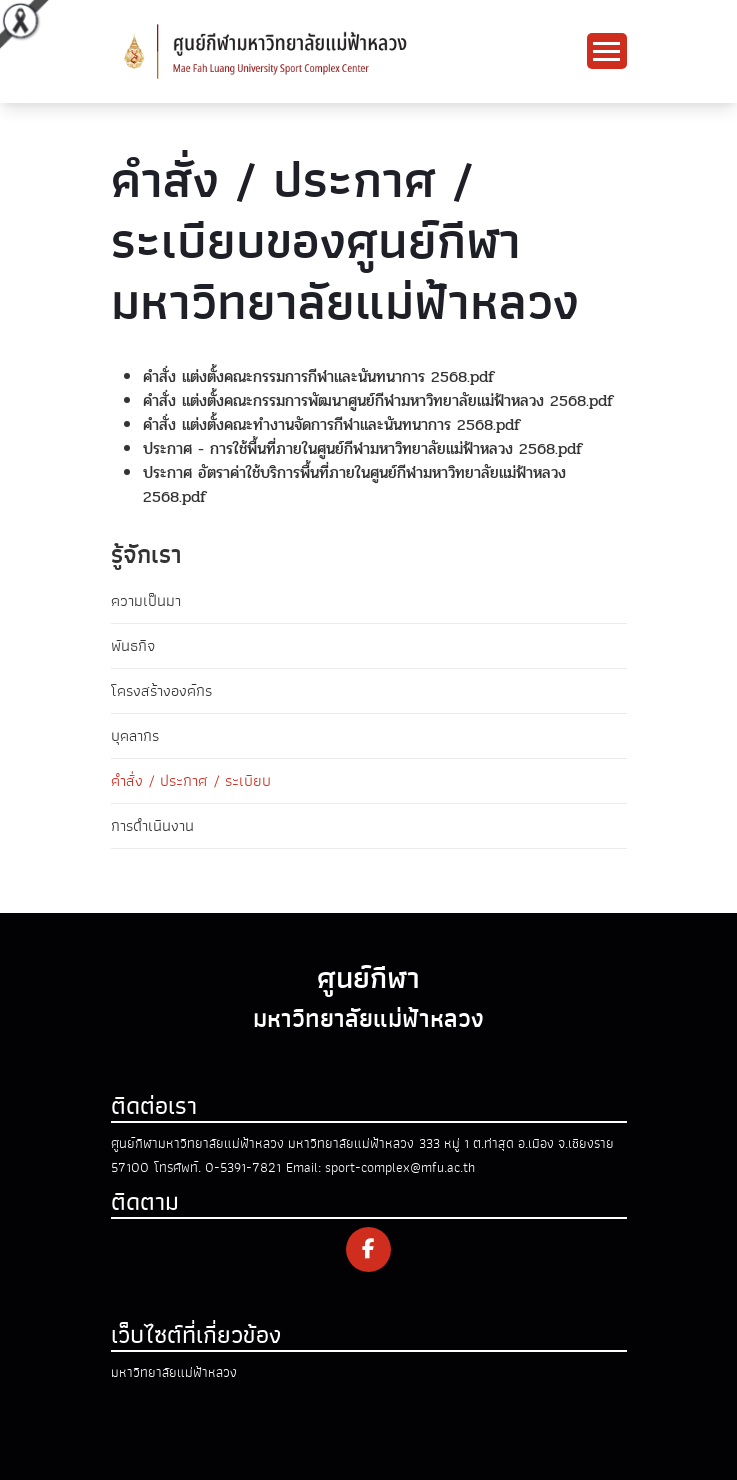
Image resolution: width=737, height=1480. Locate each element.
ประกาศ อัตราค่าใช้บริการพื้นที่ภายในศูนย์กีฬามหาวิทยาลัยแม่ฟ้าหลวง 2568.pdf (354, 484)
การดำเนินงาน (152, 826)
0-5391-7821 (243, 1167)
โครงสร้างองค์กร (161, 691)
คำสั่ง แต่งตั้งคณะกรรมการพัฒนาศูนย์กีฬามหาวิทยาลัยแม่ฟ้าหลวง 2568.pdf (378, 400)
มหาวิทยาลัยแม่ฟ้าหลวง (174, 1372)
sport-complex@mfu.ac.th (400, 1167)
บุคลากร (135, 736)
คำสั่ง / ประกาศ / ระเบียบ (191, 781)
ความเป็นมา (146, 601)
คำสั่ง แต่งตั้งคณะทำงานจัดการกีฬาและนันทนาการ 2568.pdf (332, 424)
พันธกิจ (133, 646)
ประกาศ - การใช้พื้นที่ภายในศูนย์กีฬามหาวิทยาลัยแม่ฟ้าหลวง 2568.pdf (363, 448)
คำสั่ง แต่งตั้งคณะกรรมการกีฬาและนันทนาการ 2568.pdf (319, 376)
